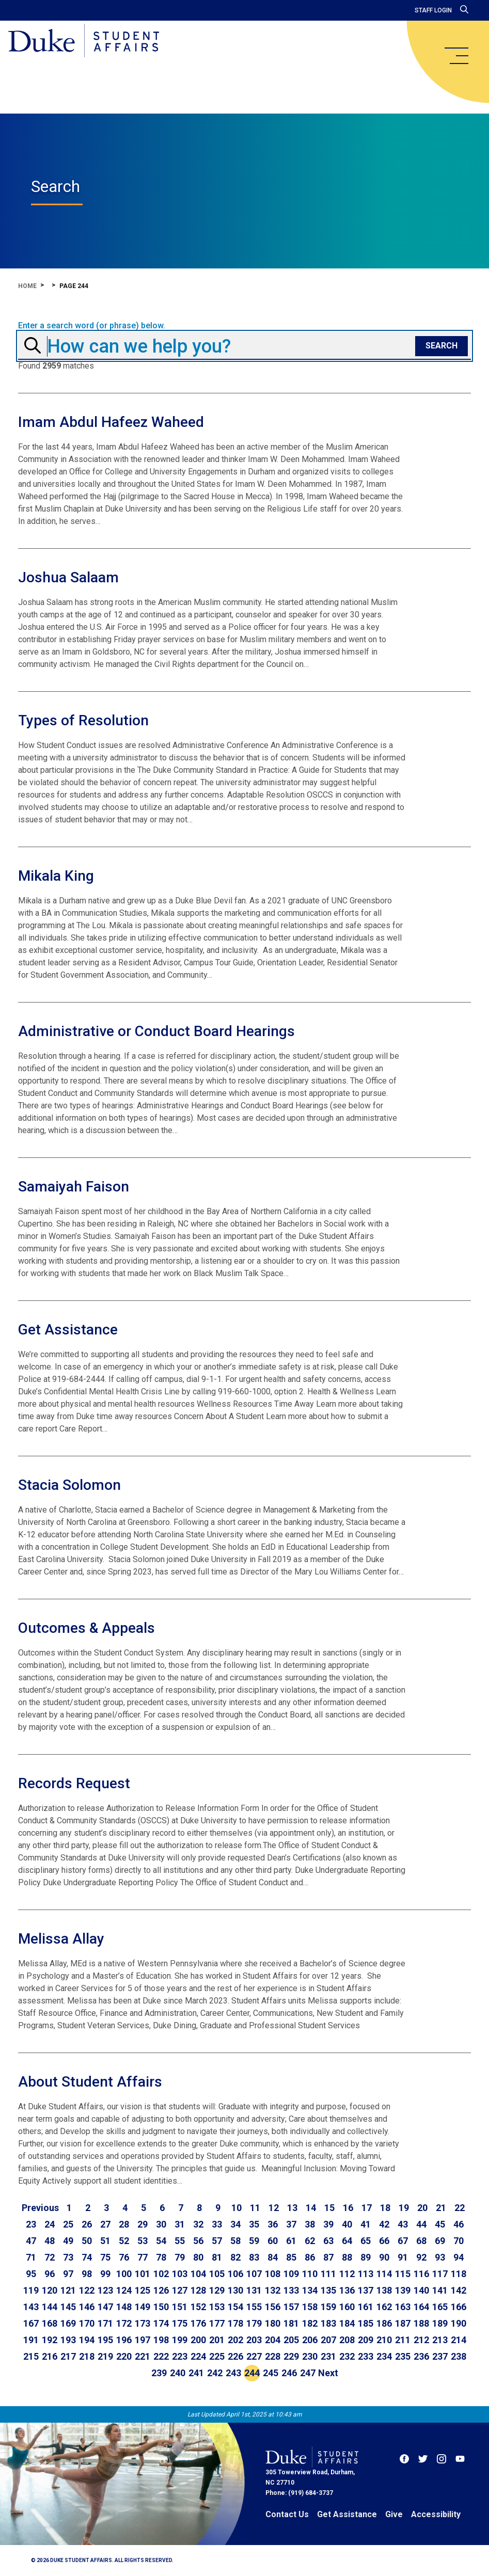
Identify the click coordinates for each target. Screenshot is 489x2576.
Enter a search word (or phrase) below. (91, 326)
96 (49, 2273)
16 (348, 2207)
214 (458, 2339)
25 (68, 2224)
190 (458, 2323)
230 (310, 2356)
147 (105, 2306)
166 (458, 2306)
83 (254, 2257)
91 (403, 2257)
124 (124, 2290)
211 (403, 2339)
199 (179, 2339)
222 (161, 2356)
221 (142, 2356)
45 (440, 2224)
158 (310, 2306)
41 (365, 2224)
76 (124, 2257)
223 (179, 2356)
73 (68, 2257)
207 (328, 2339)
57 (217, 2240)
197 (142, 2339)
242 (215, 2372)
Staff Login (433, 10)
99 (105, 2273)
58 (235, 2240)
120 (49, 2290)
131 (254, 2290)
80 (198, 2257)
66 (384, 2240)
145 (68, 2306)
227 (254, 2356)
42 (384, 2224)
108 (272, 2273)
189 (440, 2323)
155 (254, 2306)
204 (272, 2339)
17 (366, 2207)
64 (347, 2240)
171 (105, 2323)
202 (235, 2339)
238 (458, 2356)
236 (421, 2356)
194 (86, 2339)
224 (198, 2356)
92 (421, 2257)
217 (68, 2356)
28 (124, 2224)
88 (347, 2257)
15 (329, 2207)
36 (272, 2224)
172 (124, 2323)
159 (328, 2306)
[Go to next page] (328, 2373)
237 (440, 2356)
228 (272, 2356)
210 (384, 2339)
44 (421, 2224)
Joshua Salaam (68, 577)
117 (440, 2273)
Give (394, 2514)
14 (311, 2207)
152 (198, 2306)
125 (142, 2290)
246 (289, 2372)
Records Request (74, 1783)
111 (328, 2273)
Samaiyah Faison (73, 1186)
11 (255, 2207)
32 (198, 2224)
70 (458, 2240)
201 (217, 2339)
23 (31, 2224)
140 (421, 2290)
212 (421, 2339)
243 (233, 2372)
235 (403, 2356)
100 (124, 2273)
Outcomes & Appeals (86, 1627)
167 (31, 2323)
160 (347, 2306)
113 (365, 2273)
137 (365, 2290)
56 (198, 2240)
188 (421, 2323)
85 (291, 2257)
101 (142, 2273)
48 (49, 2240)
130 (235, 2290)
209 (365, 2339)
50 (87, 2240)
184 (347, 2323)
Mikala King (56, 875)
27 (105, 2224)
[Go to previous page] (40, 2208)
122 (86, 2290)
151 (179, 2306)
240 (177, 2372)
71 (31, 2257)
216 (49, 2356)
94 (458, 2257)
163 (403, 2306)
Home (27, 286)
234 (384, 2356)
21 (441, 2207)
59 (254, 2240)
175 (179, 2323)
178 (235, 2323)
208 (347, 2339)
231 (328, 2356)
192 (49, 2339)
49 (68, 2240)
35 (254, 2224)
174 (161, 2323)
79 (180, 2257)
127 (179, 2290)
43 (403, 2224)
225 (217, 2356)
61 (291, 2240)
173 (142, 2323)
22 (459, 2207)
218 (86, 2356)
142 (458, 2290)
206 (310, 2339)
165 (440, 2306)
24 (49, 2224)
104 (198, 2273)
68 (421, 2240)
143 (31, 2306)
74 (87, 2257)
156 (272, 2306)
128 (198, 2290)
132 (272, 2290)
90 (384, 2257)
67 (403, 2240)
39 (328, 2224)
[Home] (84, 41)
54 (161, 2240)
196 (124, 2339)
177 (217, 2323)
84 (272, 2257)
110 (310, 2273)
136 (347, 2290)
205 (291, 2339)
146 (86, 2306)
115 (403, 2273)
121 (68, 2290)
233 (365, 2356)
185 (365, 2323)
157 (291, 2306)
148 (124, 2306)
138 (384, 2290)
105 (217, 2273)
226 (235, 2356)
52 (124, 2240)
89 (365, 2257)
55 (180, 2240)
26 (87, 2224)
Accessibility (436, 2514)
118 (458, 2273)
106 (235, 2273)
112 (347, 2273)
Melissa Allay (61, 1938)
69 (440, 2240)
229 (291, 2356)
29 (142, 2224)
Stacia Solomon (69, 1484)
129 (217, 2290)
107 (254, 2273)
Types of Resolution (83, 720)
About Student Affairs (90, 2081)
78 (161, 2257)
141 (440, 2290)
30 (161, 2224)
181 (291, 2323)
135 (328, 2290)
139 (403, 2290)
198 (161, 2339)
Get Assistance (68, 1329)
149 (142, 2306)
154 (235, 2306)
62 (310, 2240)
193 (68, 2339)
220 (124, 2356)
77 (142, 2257)
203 (254, 2339)
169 (68, 2323)
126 (161, 2290)
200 (198, 2339)
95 (31, 2273)
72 (49, 2257)
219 (105, 2356)
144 (49, 2306)
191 (31, 2339)
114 (384, 2273)
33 (217, 2224)
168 (49, 2323)
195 (105, 2339)
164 (421, 2306)
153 (217, 2306)
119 (31, 2290)
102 (161, 2273)
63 (328, 2240)
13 (292, 2207)
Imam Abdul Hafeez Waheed (111, 422)
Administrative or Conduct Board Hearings (156, 1031)
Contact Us (287, 2514)
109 (291, 2273)
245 (270, 2372)
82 (235, 2257)
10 (236, 2207)
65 (365, 2240)
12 (274, 2207)
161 (365, 2306)
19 (404, 2207)
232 (347, 2356)
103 (179, 2273)
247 (308, 2372)
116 (421, 2273)
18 (385, 2207)
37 (291, 2224)
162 (384, 2306)
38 (310, 2224)
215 (31, 2356)
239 (159, 2372)
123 (105, 2290)
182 (310, 2323)
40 (347, 2224)
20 (422, 2207)
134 (310, 2290)
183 (328, 2323)
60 (272, 2240)
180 (272, 2323)
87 (328, 2257)
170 (86, 2323)
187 (403, 2323)
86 (310, 2257)
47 (31, 2240)
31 (180, 2224)
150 (161, 2306)
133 (291, 2290)
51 (105, 2240)
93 (440, 2257)
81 (217, 2257)
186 (384, 2323)
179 (254, 2323)
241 (196, 2372)
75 (105, 2257)
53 (142, 2240)
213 (440, 2339)
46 (458, 2224)
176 (198, 2323)
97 (68, 2273)
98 (87, 2273)
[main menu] (456, 55)
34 (235, 2224)
